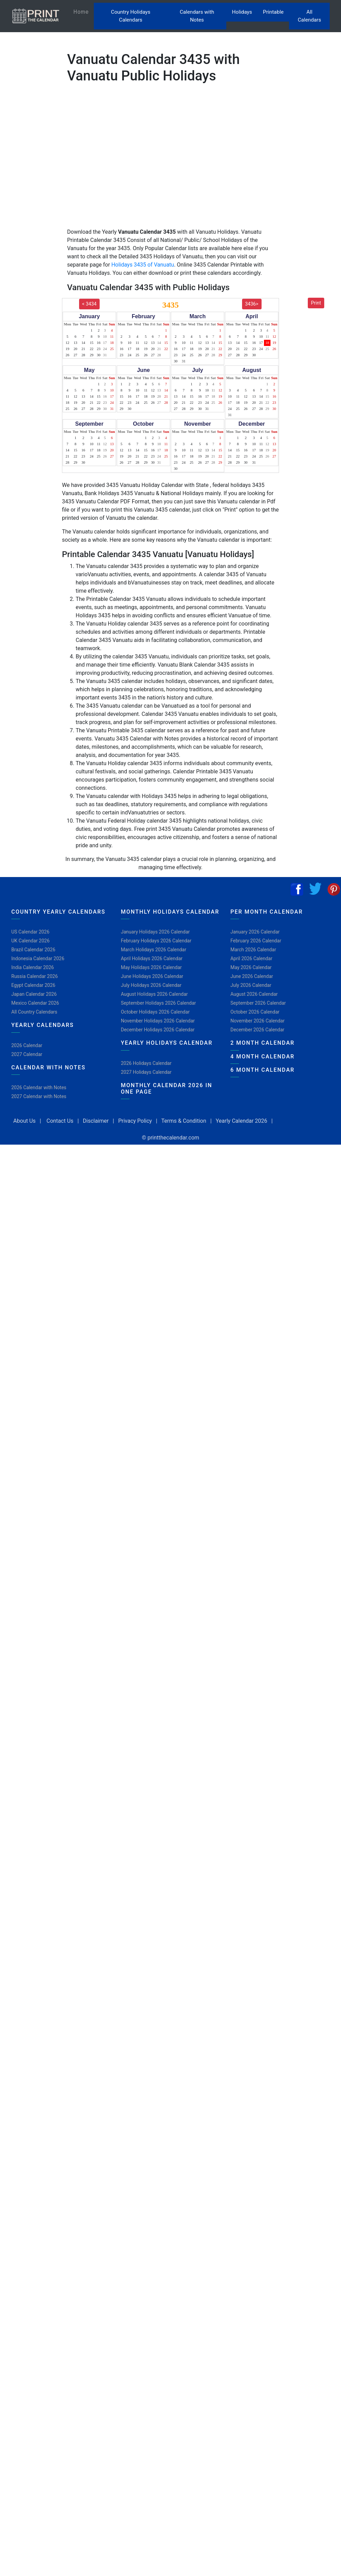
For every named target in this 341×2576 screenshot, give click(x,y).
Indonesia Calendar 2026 (37, 958)
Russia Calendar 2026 (34, 976)
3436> (251, 304)
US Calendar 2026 (30, 932)
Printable (273, 12)
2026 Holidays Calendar (146, 1063)
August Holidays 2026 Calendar (154, 994)
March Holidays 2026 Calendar (153, 949)
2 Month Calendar (262, 1043)
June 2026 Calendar (251, 976)
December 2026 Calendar (257, 1029)
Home (83, 11)
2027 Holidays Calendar (146, 1072)
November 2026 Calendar (257, 1020)
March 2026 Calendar (253, 949)
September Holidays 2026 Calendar (158, 1003)
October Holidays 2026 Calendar (155, 1012)
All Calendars (309, 16)
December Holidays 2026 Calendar (157, 1029)
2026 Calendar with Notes (38, 1087)
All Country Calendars (34, 1012)
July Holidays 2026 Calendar (151, 985)
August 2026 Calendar (254, 994)
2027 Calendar (26, 1054)
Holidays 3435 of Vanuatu (142, 264)
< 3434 (89, 304)
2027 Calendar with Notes (38, 1096)
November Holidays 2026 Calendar (158, 1020)
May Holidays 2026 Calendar (151, 967)
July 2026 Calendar (250, 985)
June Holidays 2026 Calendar (152, 976)
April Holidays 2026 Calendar (151, 958)
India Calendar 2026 (32, 967)
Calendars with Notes (197, 16)
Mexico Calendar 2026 (35, 1003)
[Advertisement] (39, 220)
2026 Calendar (26, 1045)
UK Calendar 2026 (30, 940)
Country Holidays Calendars (130, 16)
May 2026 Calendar (250, 967)
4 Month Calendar (262, 1056)
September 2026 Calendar (258, 1003)
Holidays (242, 12)
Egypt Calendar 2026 (33, 985)
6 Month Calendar (262, 1070)
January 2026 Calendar (255, 932)
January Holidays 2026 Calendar (155, 932)
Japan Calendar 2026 (34, 994)
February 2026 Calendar (255, 940)
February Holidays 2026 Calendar (156, 940)
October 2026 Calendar (254, 1012)
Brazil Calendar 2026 (33, 949)
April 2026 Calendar (251, 958)
